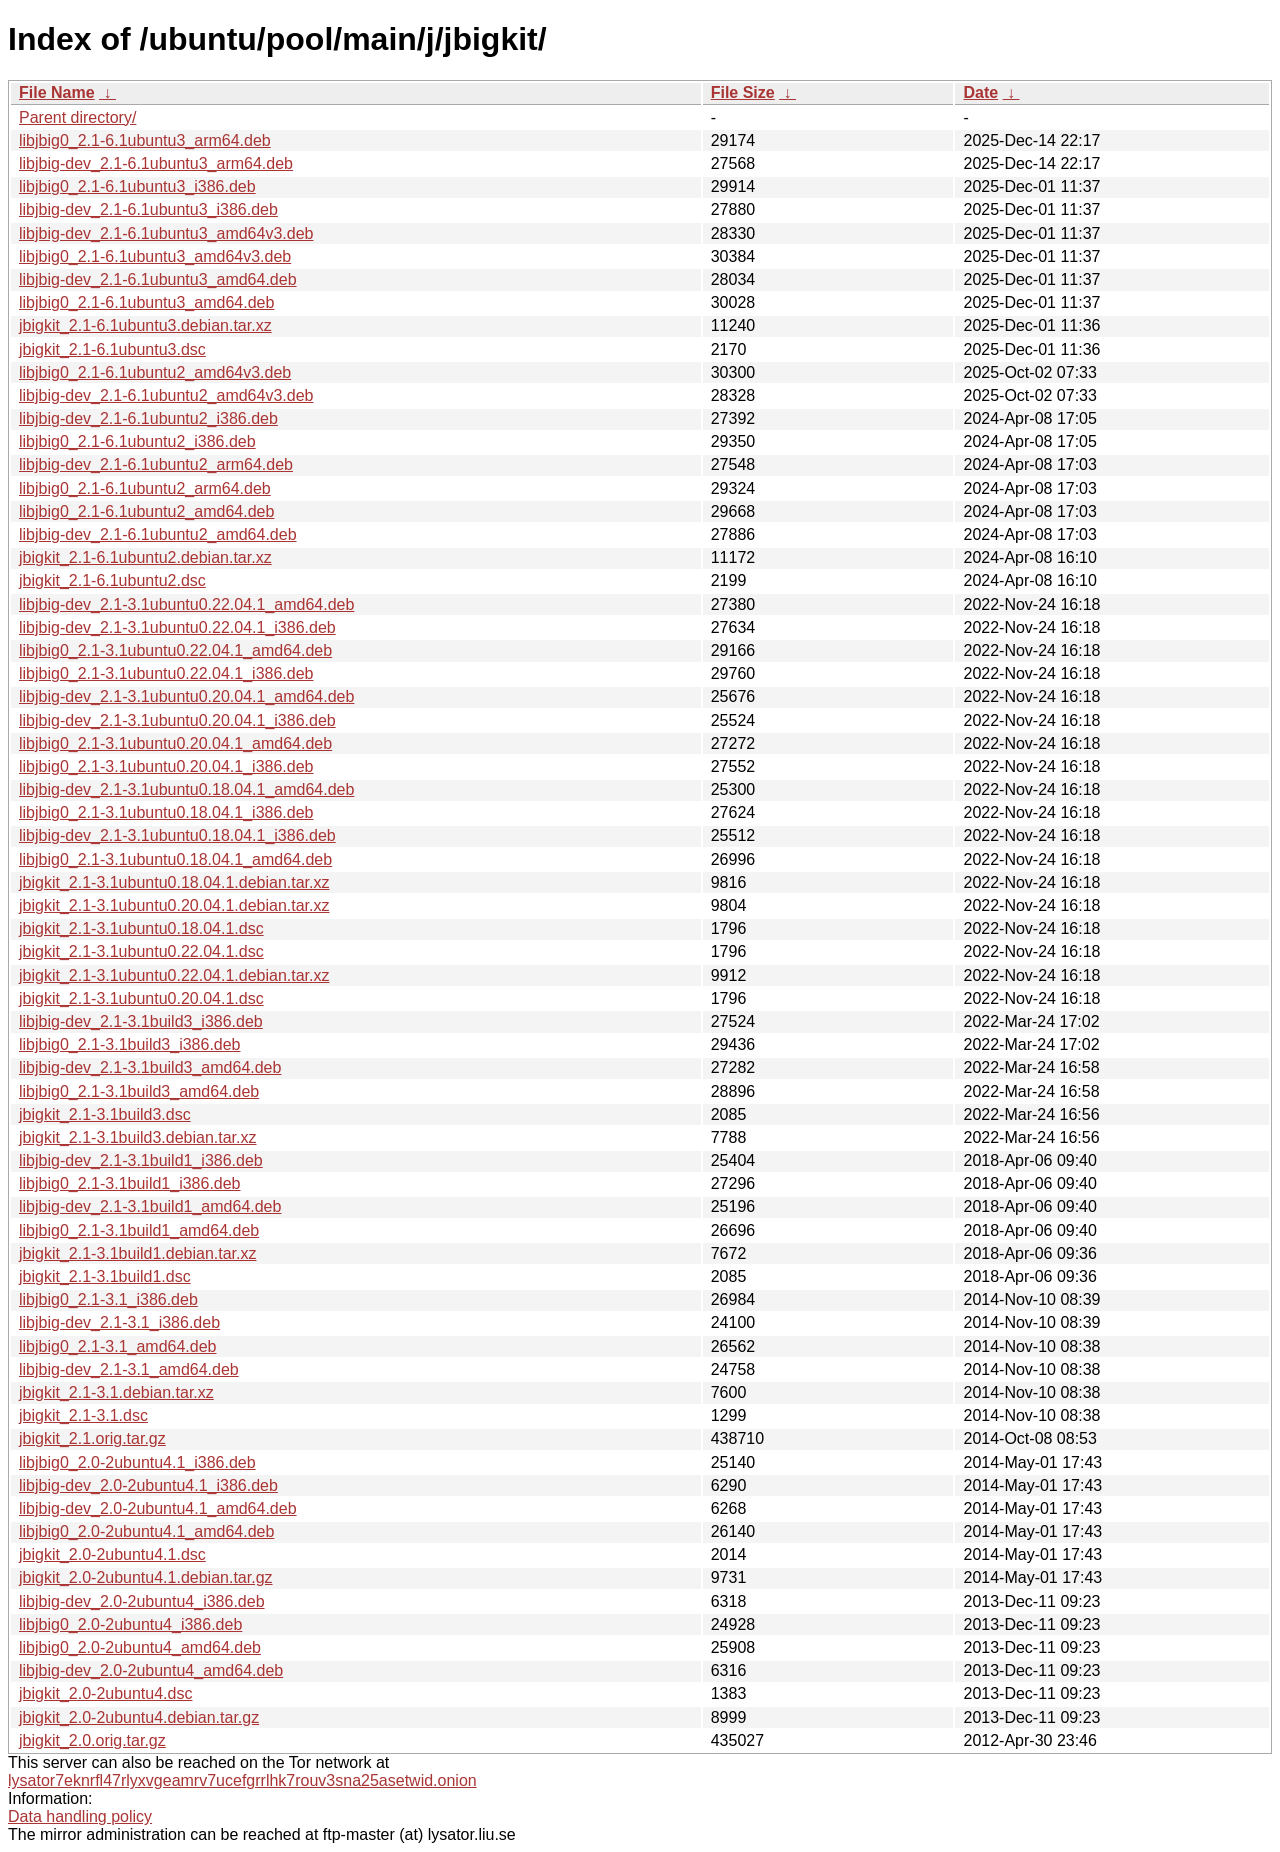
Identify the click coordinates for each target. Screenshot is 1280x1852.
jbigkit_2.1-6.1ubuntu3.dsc (112, 349)
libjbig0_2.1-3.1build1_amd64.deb (139, 1230)
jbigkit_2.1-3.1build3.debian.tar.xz (138, 1137)
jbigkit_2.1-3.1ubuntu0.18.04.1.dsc (141, 928)
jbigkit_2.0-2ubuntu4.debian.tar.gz (139, 1717)
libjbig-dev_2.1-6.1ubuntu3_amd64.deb (158, 279)
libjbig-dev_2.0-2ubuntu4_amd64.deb (151, 1670)
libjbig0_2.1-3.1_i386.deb (108, 1299)
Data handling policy (80, 1816)
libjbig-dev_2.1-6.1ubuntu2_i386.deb (148, 418)
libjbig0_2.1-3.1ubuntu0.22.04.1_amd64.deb (175, 650)
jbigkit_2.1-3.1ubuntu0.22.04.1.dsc (141, 951)
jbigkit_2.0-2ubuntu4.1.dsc (112, 1554)
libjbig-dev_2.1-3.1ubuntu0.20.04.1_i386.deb (177, 720)
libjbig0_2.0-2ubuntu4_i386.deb (130, 1624)
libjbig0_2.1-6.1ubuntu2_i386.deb (137, 441)
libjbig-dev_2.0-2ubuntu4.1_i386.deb (148, 1485)
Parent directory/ (77, 117)
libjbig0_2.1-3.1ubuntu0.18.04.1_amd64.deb (175, 859)
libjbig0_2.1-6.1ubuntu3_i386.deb (137, 186)
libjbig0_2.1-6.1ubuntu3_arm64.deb (145, 140)
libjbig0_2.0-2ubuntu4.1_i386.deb (137, 1462)
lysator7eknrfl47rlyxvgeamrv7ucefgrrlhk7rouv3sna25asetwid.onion (242, 1780)
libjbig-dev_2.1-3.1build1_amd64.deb (150, 1206)
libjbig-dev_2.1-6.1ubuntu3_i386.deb (148, 209)
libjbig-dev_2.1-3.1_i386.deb (119, 1322)
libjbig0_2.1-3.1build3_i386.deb (130, 1044)
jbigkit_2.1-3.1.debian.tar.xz (116, 1392)
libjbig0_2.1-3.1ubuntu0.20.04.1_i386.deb (166, 766)
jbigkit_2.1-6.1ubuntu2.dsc (112, 580)
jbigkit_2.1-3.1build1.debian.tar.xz (138, 1253)
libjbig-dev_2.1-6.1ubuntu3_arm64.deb (156, 163)
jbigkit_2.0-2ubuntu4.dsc (105, 1693)
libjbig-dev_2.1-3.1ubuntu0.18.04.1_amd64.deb (186, 789)
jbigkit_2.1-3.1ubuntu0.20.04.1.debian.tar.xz (174, 905)
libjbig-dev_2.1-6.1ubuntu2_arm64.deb (156, 464)
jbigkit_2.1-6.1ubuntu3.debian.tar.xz (145, 325)
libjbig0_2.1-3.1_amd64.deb (117, 1346)
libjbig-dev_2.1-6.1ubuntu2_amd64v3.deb (166, 395)
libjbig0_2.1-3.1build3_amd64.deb (139, 1091)
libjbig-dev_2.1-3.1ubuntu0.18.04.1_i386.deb (177, 835)
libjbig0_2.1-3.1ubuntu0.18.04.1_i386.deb (166, 812)
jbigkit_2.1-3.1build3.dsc (105, 1114)
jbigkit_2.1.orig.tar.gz (92, 1438)
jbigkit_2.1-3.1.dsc (83, 1415)
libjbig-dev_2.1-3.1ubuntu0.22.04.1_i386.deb (177, 627)
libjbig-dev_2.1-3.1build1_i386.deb (141, 1160)
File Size (743, 92)
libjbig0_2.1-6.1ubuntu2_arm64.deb (145, 488)
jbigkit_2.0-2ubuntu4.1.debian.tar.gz (146, 1577)
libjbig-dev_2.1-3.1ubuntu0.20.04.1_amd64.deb (186, 696)
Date (980, 92)
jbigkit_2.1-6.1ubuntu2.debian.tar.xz (145, 557)
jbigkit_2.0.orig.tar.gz (92, 1740)
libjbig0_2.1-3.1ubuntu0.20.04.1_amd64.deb (175, 743)
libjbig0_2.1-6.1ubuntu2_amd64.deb (146, 511)
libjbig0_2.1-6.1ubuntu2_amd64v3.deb (155, 372)
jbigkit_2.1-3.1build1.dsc (105, 1276)
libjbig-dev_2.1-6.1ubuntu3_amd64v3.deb (166, 233)
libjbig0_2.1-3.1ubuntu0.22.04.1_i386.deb (166, 673)
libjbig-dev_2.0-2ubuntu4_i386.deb (142, 1601)
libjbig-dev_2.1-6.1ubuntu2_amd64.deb (158, 534)
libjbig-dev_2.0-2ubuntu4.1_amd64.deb (158, 1508)
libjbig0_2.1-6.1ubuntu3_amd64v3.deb (155, 256)
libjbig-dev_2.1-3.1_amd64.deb (129, 1369)
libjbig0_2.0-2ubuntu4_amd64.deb (140, 1647)
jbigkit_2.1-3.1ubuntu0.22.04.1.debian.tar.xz (174, 975)
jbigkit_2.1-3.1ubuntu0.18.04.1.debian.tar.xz (174, 882)
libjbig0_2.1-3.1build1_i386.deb (130, 1183)
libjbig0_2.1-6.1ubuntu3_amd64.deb (146, 302)
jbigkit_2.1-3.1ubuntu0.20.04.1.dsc (141, 998)
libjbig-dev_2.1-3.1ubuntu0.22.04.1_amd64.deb (186, 604)
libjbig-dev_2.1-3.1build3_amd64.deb (150, 1067)
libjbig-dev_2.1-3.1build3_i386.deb (141, 1021)
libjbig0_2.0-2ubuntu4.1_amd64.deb (146, 1531)
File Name (57, 92)
